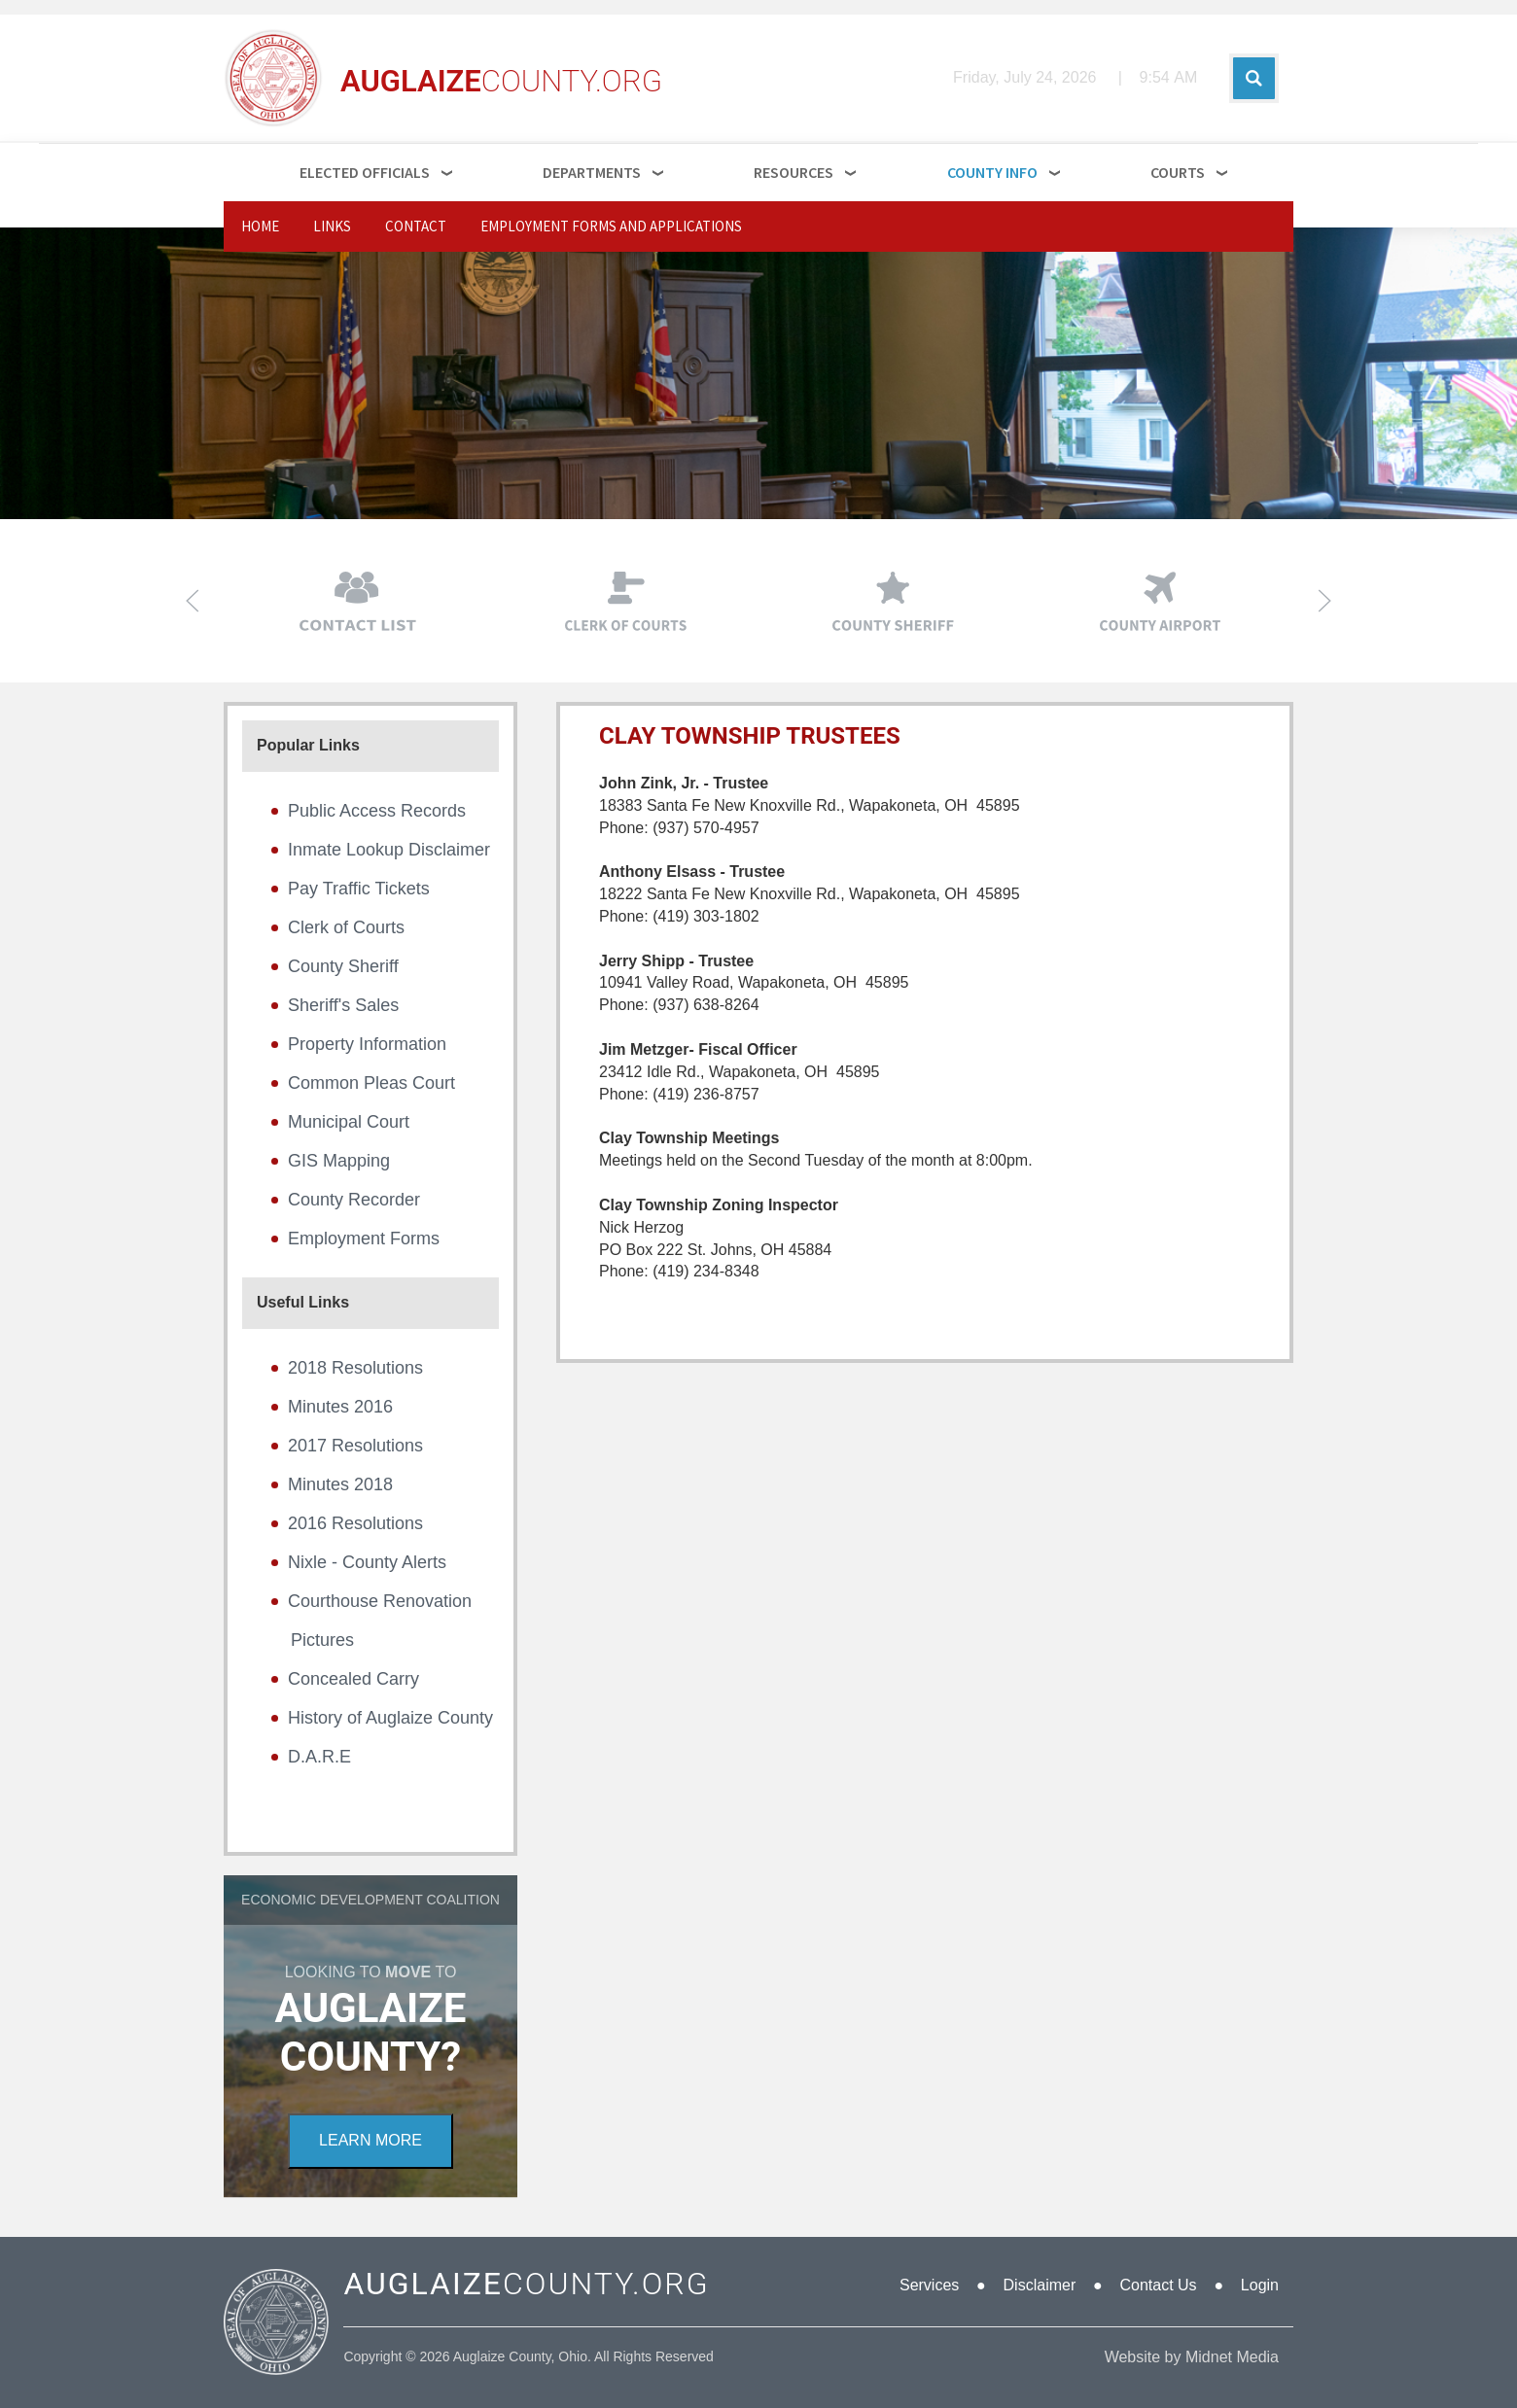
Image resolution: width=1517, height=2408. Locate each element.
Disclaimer (1040, 2285)
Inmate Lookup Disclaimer (389, 849)
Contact (415, 226)
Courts (1177, 172)
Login (1260, 2285)
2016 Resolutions (355, 1523)
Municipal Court (348, 1122)
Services (929, 2285)
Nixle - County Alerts (367, 1562)
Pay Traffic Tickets (359, 888)
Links (332, 226)
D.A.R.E (319, 1756)
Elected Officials (365, 172)
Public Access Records (377, 810)
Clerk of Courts (346, 927)
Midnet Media (1232, 2357)
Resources (793, 172)
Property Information (367, 1044)
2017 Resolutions (355, 1445)
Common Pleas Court (371, 1083)
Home (260, 226)
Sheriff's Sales (343, 1005)
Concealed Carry (353, 1679)
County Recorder (354, 1199)
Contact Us (1157, 2285)
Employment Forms (364, 1238)
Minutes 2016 (340, 1406)
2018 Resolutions (355, 1368)
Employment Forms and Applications (611, 226)
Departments (592, 172)
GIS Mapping (339, 1160)
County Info (992, 172)
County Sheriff (343, 966)
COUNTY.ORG (526, 2283)
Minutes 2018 (340, 1484)
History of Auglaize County (390, 1717)
